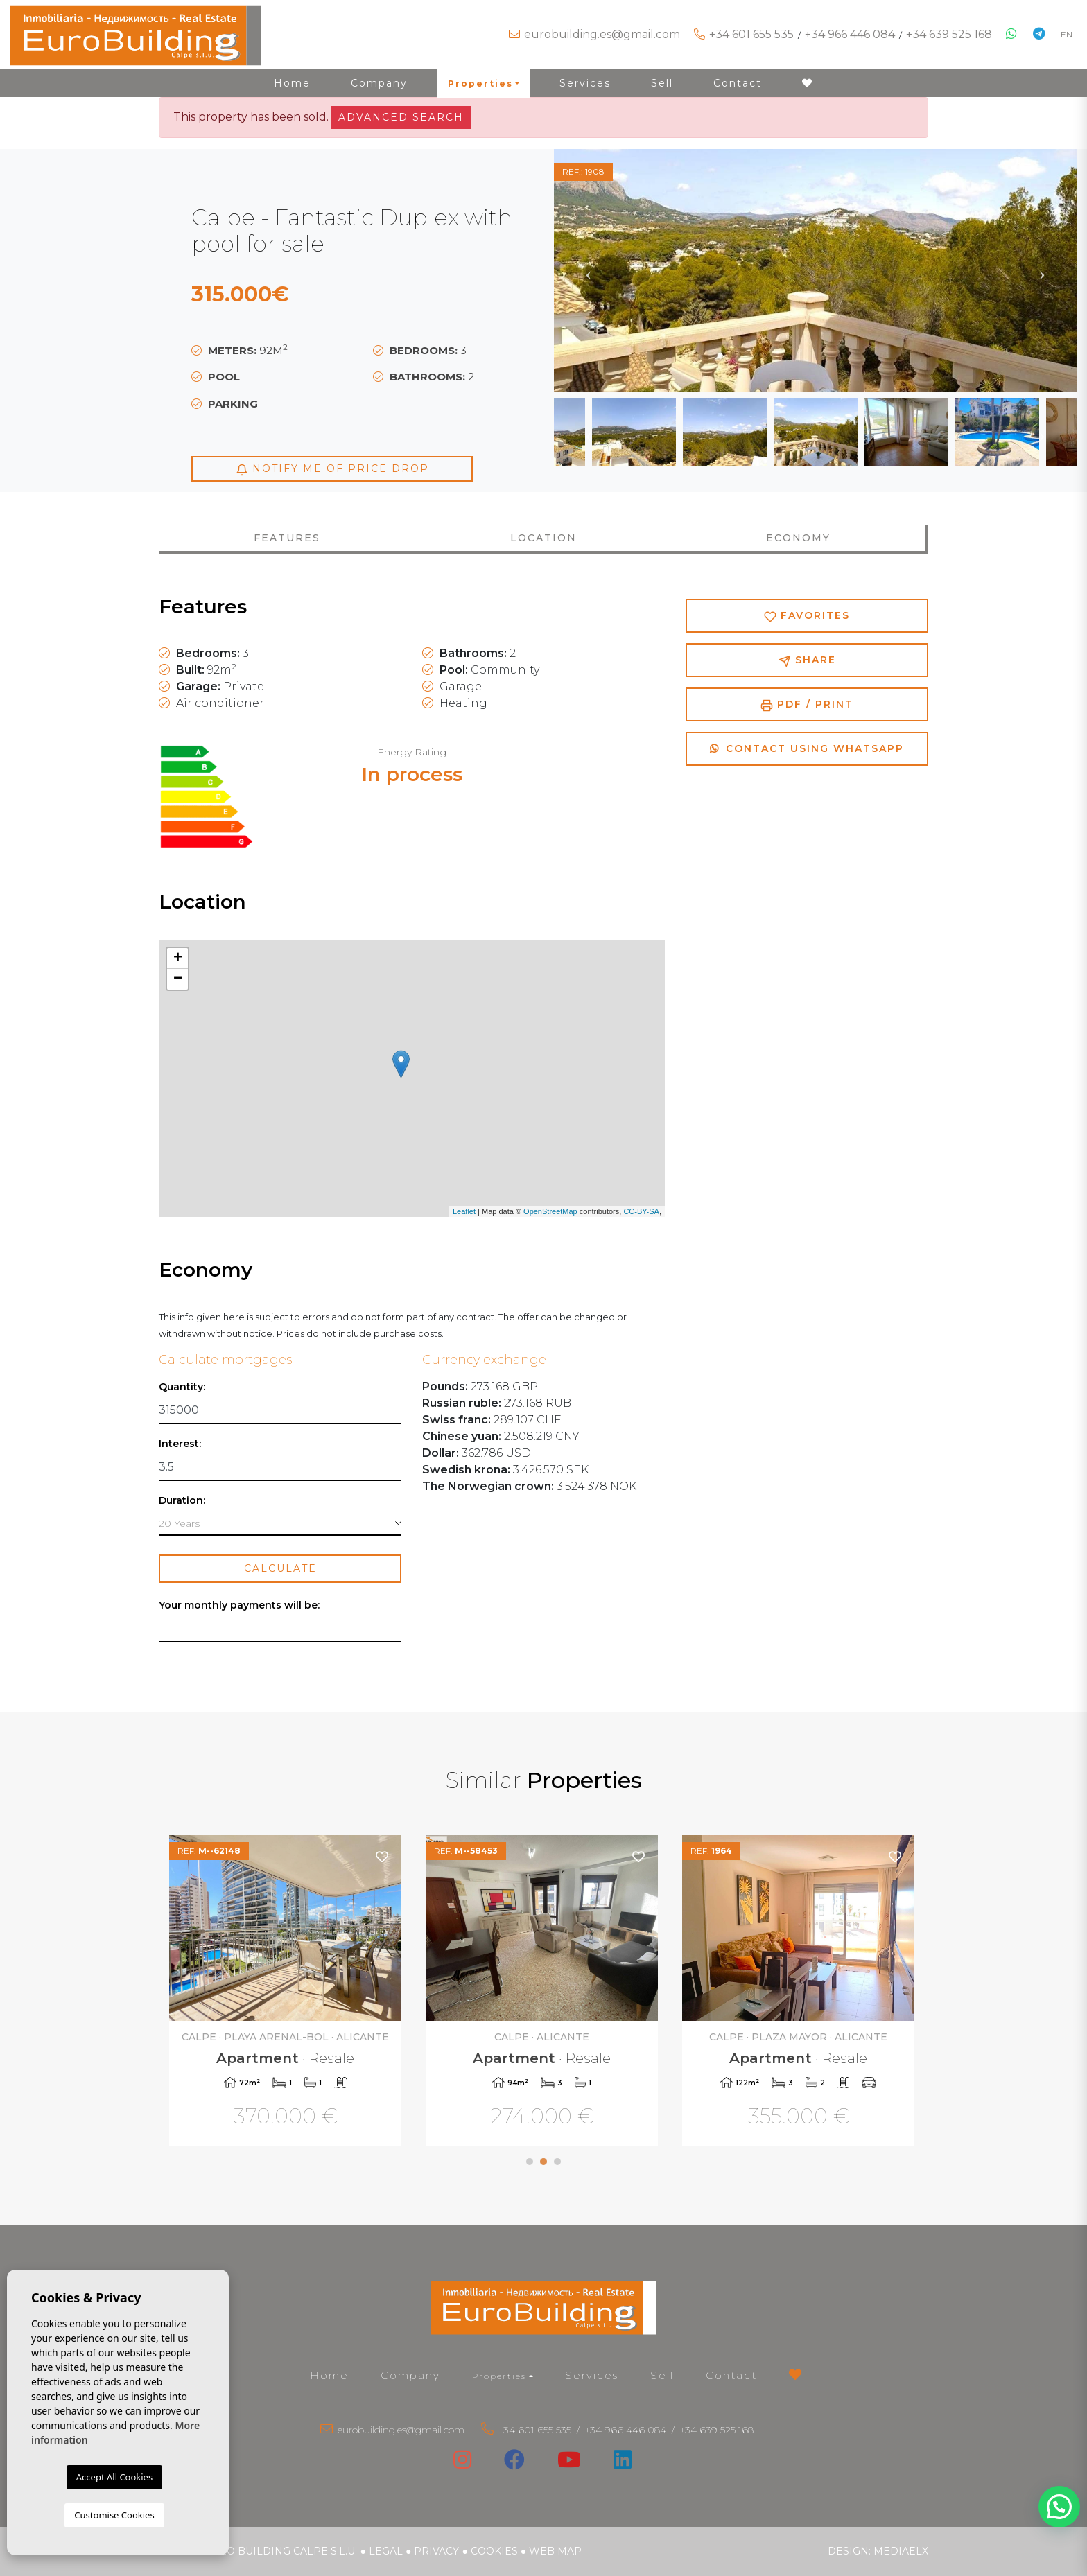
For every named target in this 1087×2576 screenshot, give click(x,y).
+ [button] (177, 958)
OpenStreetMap (550, 1211)
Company (379, 83)
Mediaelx (900, 2551)
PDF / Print (806, 704)
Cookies (494, 2551)
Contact (737, 83)
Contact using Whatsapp (807, 748)
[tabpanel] (287, 1992)
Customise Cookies (114, 2515)
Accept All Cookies (114, 2477)
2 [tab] (543, 2161)
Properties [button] (480, 83)
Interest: (180, 1444)
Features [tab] (287, 538)
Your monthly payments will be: (239, 1605)
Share (807, 660)
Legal (386, 2551)
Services (585, 83)
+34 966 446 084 (850, 34)
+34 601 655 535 (751, 34)
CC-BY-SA (641, 1211)
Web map (555, 2551)
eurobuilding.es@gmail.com (602, 34)
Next (1042, 270)
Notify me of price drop (332, 468)
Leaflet (464, 1211)
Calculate (280, 1568)
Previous (588, 270)
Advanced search (401, 117)
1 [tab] (529, 2161)
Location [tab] (543, 538)
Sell (662, 83)
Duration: (182, 1501)
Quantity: (182, 1387)
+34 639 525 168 (949, 34)
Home (292, 83)
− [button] (177, 979)
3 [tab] (557, 2161)
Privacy (436, 2551)
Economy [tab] (798, 538)
